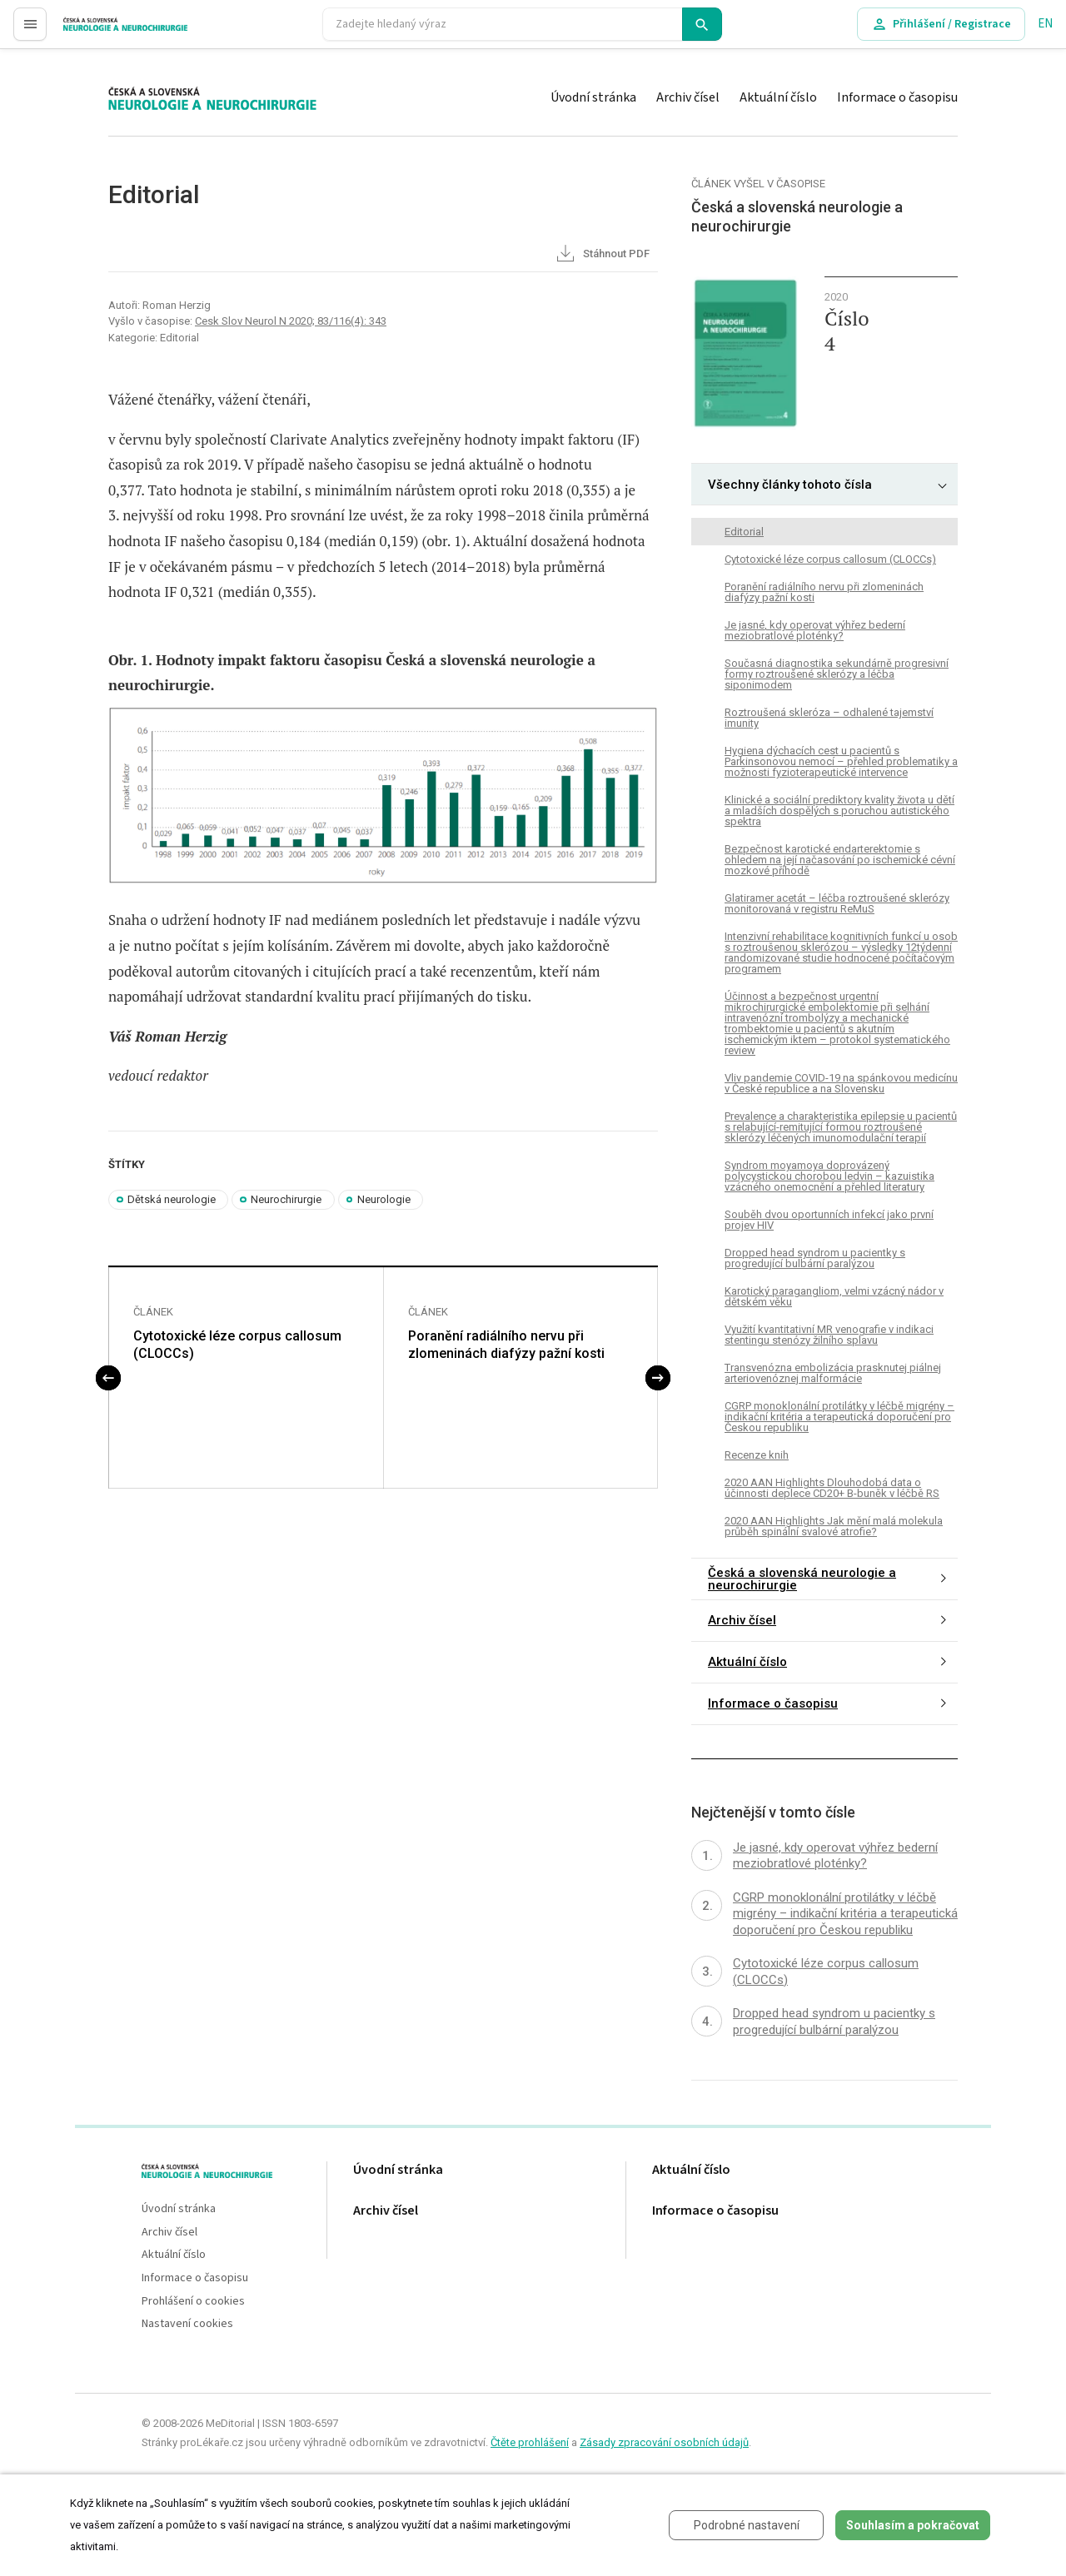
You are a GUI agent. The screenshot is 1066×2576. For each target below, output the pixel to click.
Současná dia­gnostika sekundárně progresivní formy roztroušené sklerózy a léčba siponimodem (837, 674)
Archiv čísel (688, 97)
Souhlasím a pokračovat (912, 2525)
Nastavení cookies (187, 2324)
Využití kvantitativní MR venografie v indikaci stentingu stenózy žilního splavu (829, 1334)
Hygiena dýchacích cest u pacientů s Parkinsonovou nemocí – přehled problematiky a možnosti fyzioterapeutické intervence (841, 761)
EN (1045, 23)
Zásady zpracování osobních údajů (664, 2442)
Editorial (744, 531)
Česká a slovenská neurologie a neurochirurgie (802, 1579)
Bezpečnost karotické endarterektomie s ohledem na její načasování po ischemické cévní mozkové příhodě (840, 860)
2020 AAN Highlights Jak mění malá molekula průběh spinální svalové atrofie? (834, 1526)
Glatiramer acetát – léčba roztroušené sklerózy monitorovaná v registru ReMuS (837, 903)
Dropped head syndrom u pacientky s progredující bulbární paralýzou (815, 1258)
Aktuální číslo (778, 97)
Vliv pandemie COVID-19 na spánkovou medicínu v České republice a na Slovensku (841, 1083)
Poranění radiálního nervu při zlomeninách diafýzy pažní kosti (506, 1344)
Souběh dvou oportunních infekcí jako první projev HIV (829, 1219)
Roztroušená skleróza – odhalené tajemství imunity (829, 717)
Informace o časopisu (897, 97)
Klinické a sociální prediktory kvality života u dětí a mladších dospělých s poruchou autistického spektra (839, 810)
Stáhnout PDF (602, 254)
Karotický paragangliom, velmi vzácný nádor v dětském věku (834, 1296)
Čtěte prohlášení (530, 2442)
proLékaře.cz (97, 31)
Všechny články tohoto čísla (790, 484)
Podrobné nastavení (747, 2525)
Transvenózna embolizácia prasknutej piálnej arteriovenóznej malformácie (833, 1373)
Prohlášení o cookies (193, 2302)
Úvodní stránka (593, 97)
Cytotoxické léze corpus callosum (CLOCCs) (237, 1344)
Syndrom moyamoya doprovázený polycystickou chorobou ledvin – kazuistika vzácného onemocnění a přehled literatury (829, 1176)
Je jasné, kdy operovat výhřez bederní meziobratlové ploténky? (815, 630)
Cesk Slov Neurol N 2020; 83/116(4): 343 (290, 321)
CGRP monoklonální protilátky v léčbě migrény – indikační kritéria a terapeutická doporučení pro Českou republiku (839, 1417)
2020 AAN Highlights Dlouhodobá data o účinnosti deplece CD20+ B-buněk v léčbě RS (832, 1487)
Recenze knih (757, 1455)
